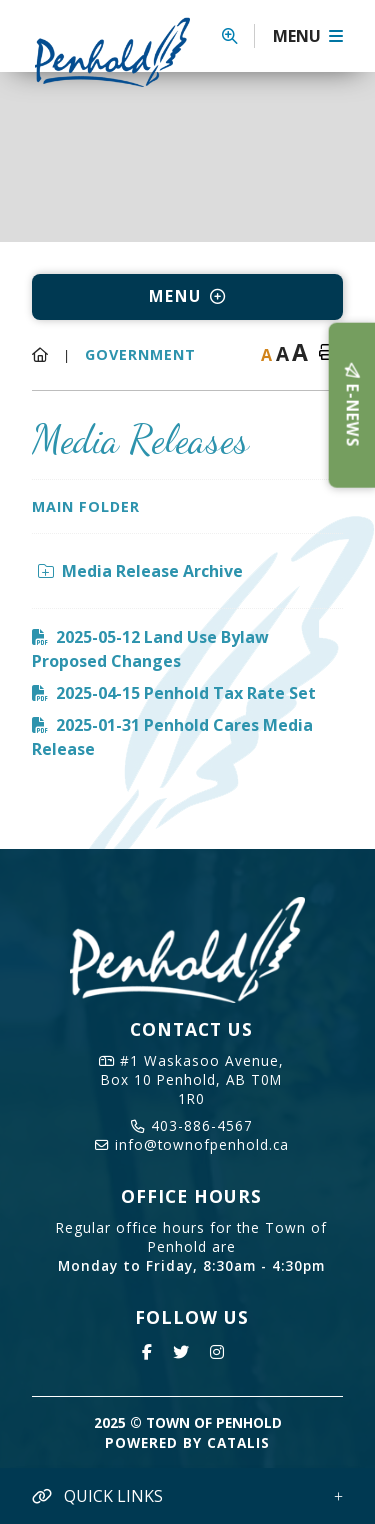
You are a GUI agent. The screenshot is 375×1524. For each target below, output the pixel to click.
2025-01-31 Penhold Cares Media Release (172, 737)
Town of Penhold (119, 51)
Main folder (86, 506)
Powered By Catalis (187, 1442)
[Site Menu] (187, 297)
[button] (238, 36)
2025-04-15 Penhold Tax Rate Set (186, 693)
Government (140, 354)
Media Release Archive (140, 571)
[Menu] (308, 36)
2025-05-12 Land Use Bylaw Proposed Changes (150, 649)
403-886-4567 (192, 1125)
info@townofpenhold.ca (192, 1144)
